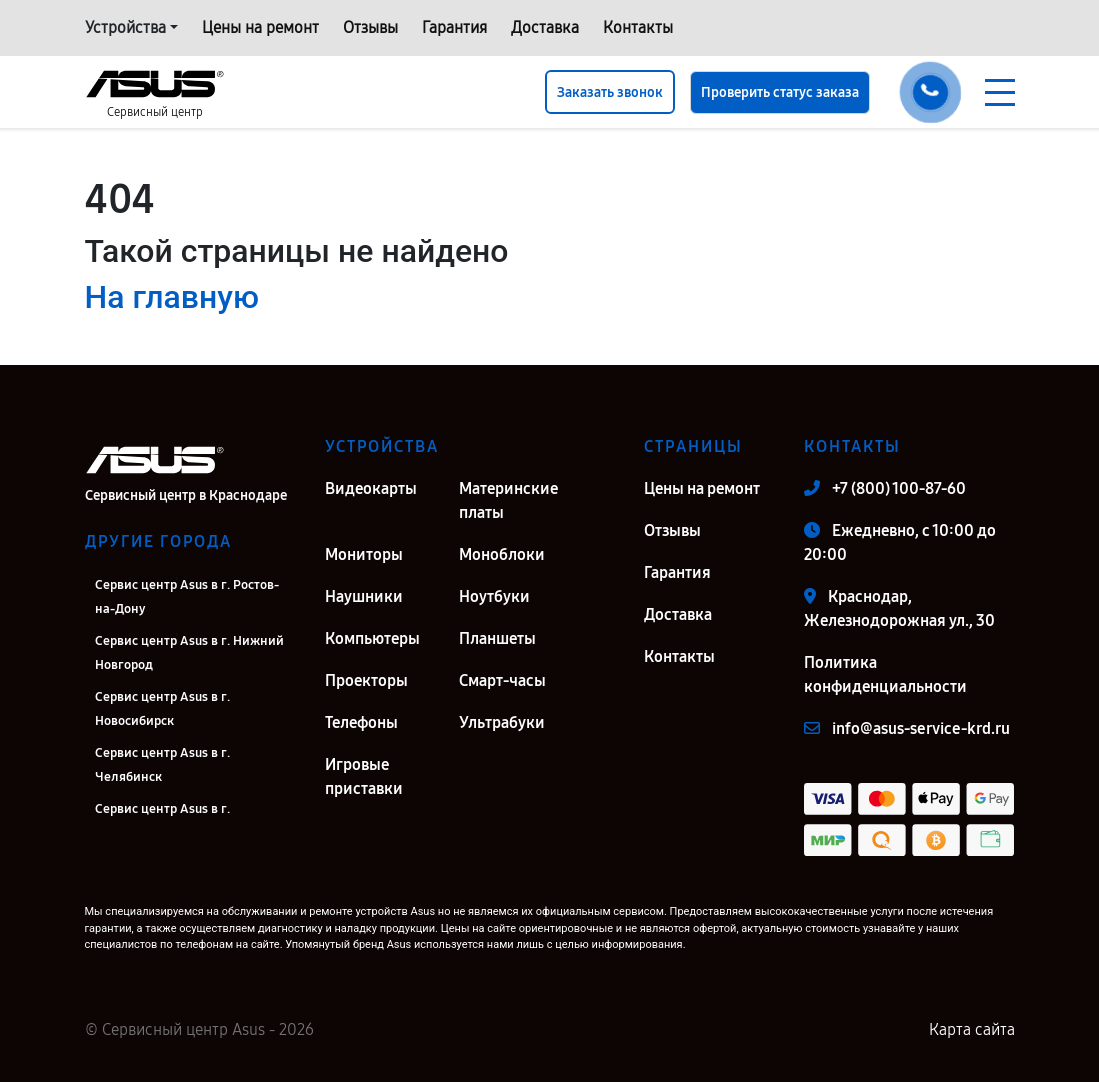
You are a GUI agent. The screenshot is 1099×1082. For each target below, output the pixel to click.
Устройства (125, 27)
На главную (172, 297)
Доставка (545, 27)
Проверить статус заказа (780, 92)
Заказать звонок (610, 92)
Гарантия (454, 27)
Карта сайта (972, 1029)
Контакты (638, 27)
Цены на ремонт (260, 27)
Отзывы (370, 27)
